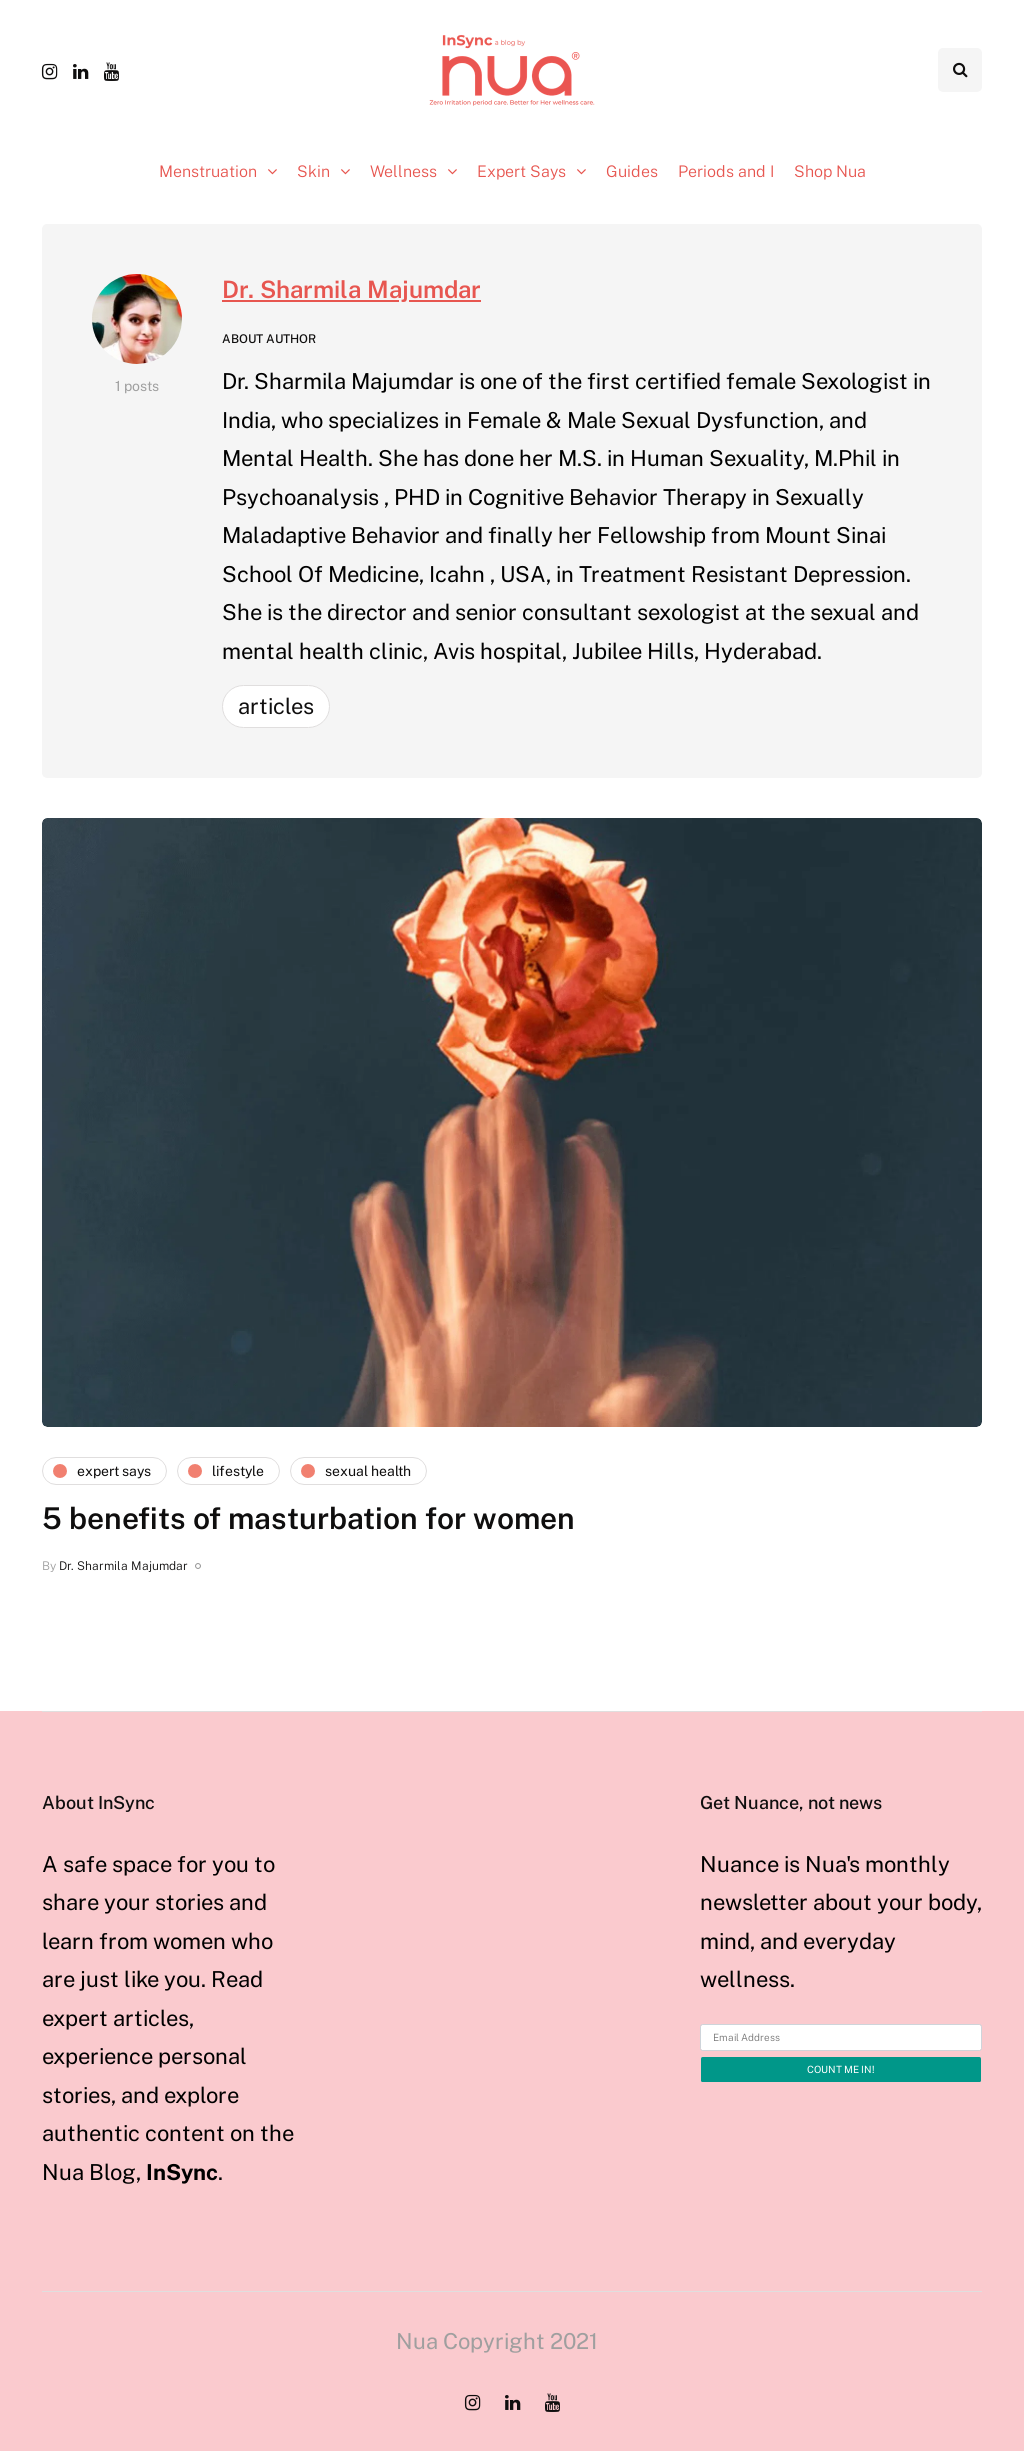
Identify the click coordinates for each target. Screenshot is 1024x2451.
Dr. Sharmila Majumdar (351, 289)
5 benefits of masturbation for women (308, 1518)
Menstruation (208, 171)
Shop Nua (830, 171)
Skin (313, 171)
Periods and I (726, 171)
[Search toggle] (960, 70)
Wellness (403, 171)
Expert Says (521, 171)
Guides (632, 171)
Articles (276, 706)
